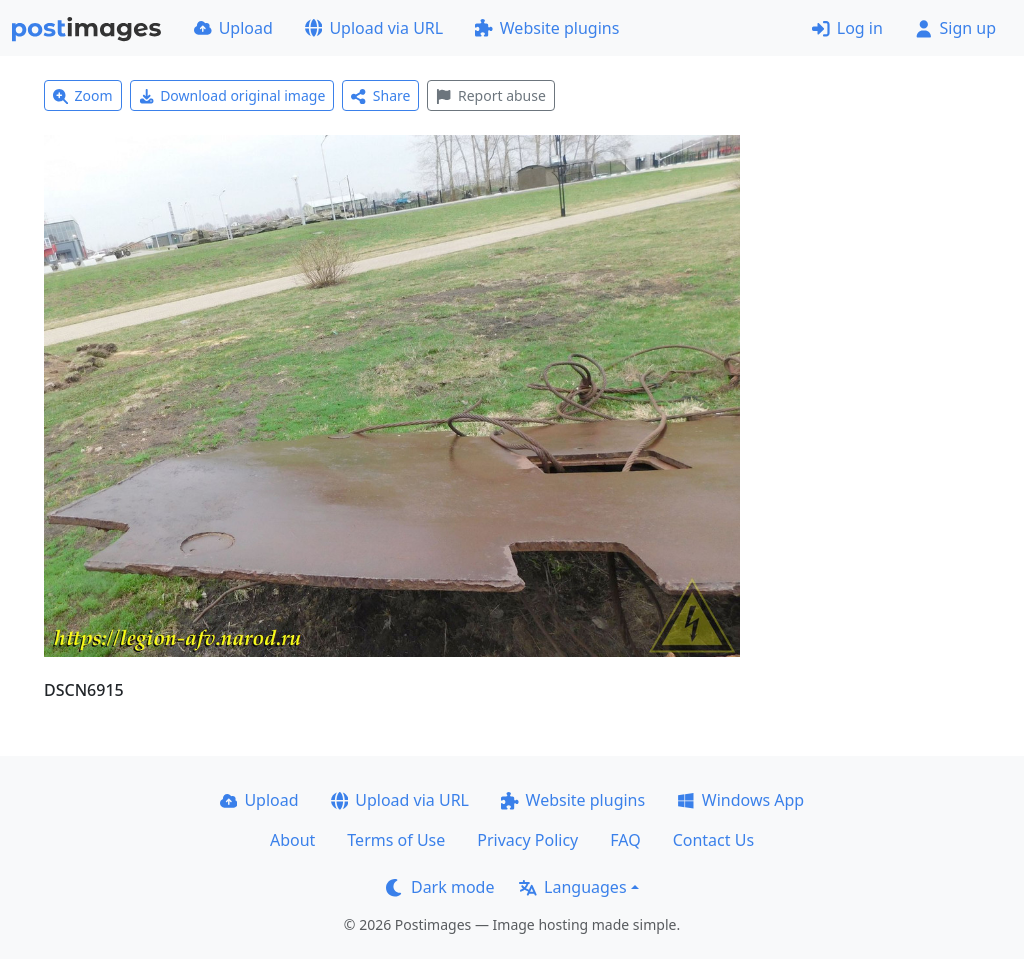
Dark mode (440, 887)
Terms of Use (396, 840)
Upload (233, 28)
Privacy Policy (527, 840)
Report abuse (490, 95)
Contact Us (713, 840)
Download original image (232, 95)
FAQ (625, 840)
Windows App (740, 800)
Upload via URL (374, 28)
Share (380, 95)
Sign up (955, 28)
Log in (847, 28)
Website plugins (547, 28)
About (292, 840)
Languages (572, 887)
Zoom (83, 95)
